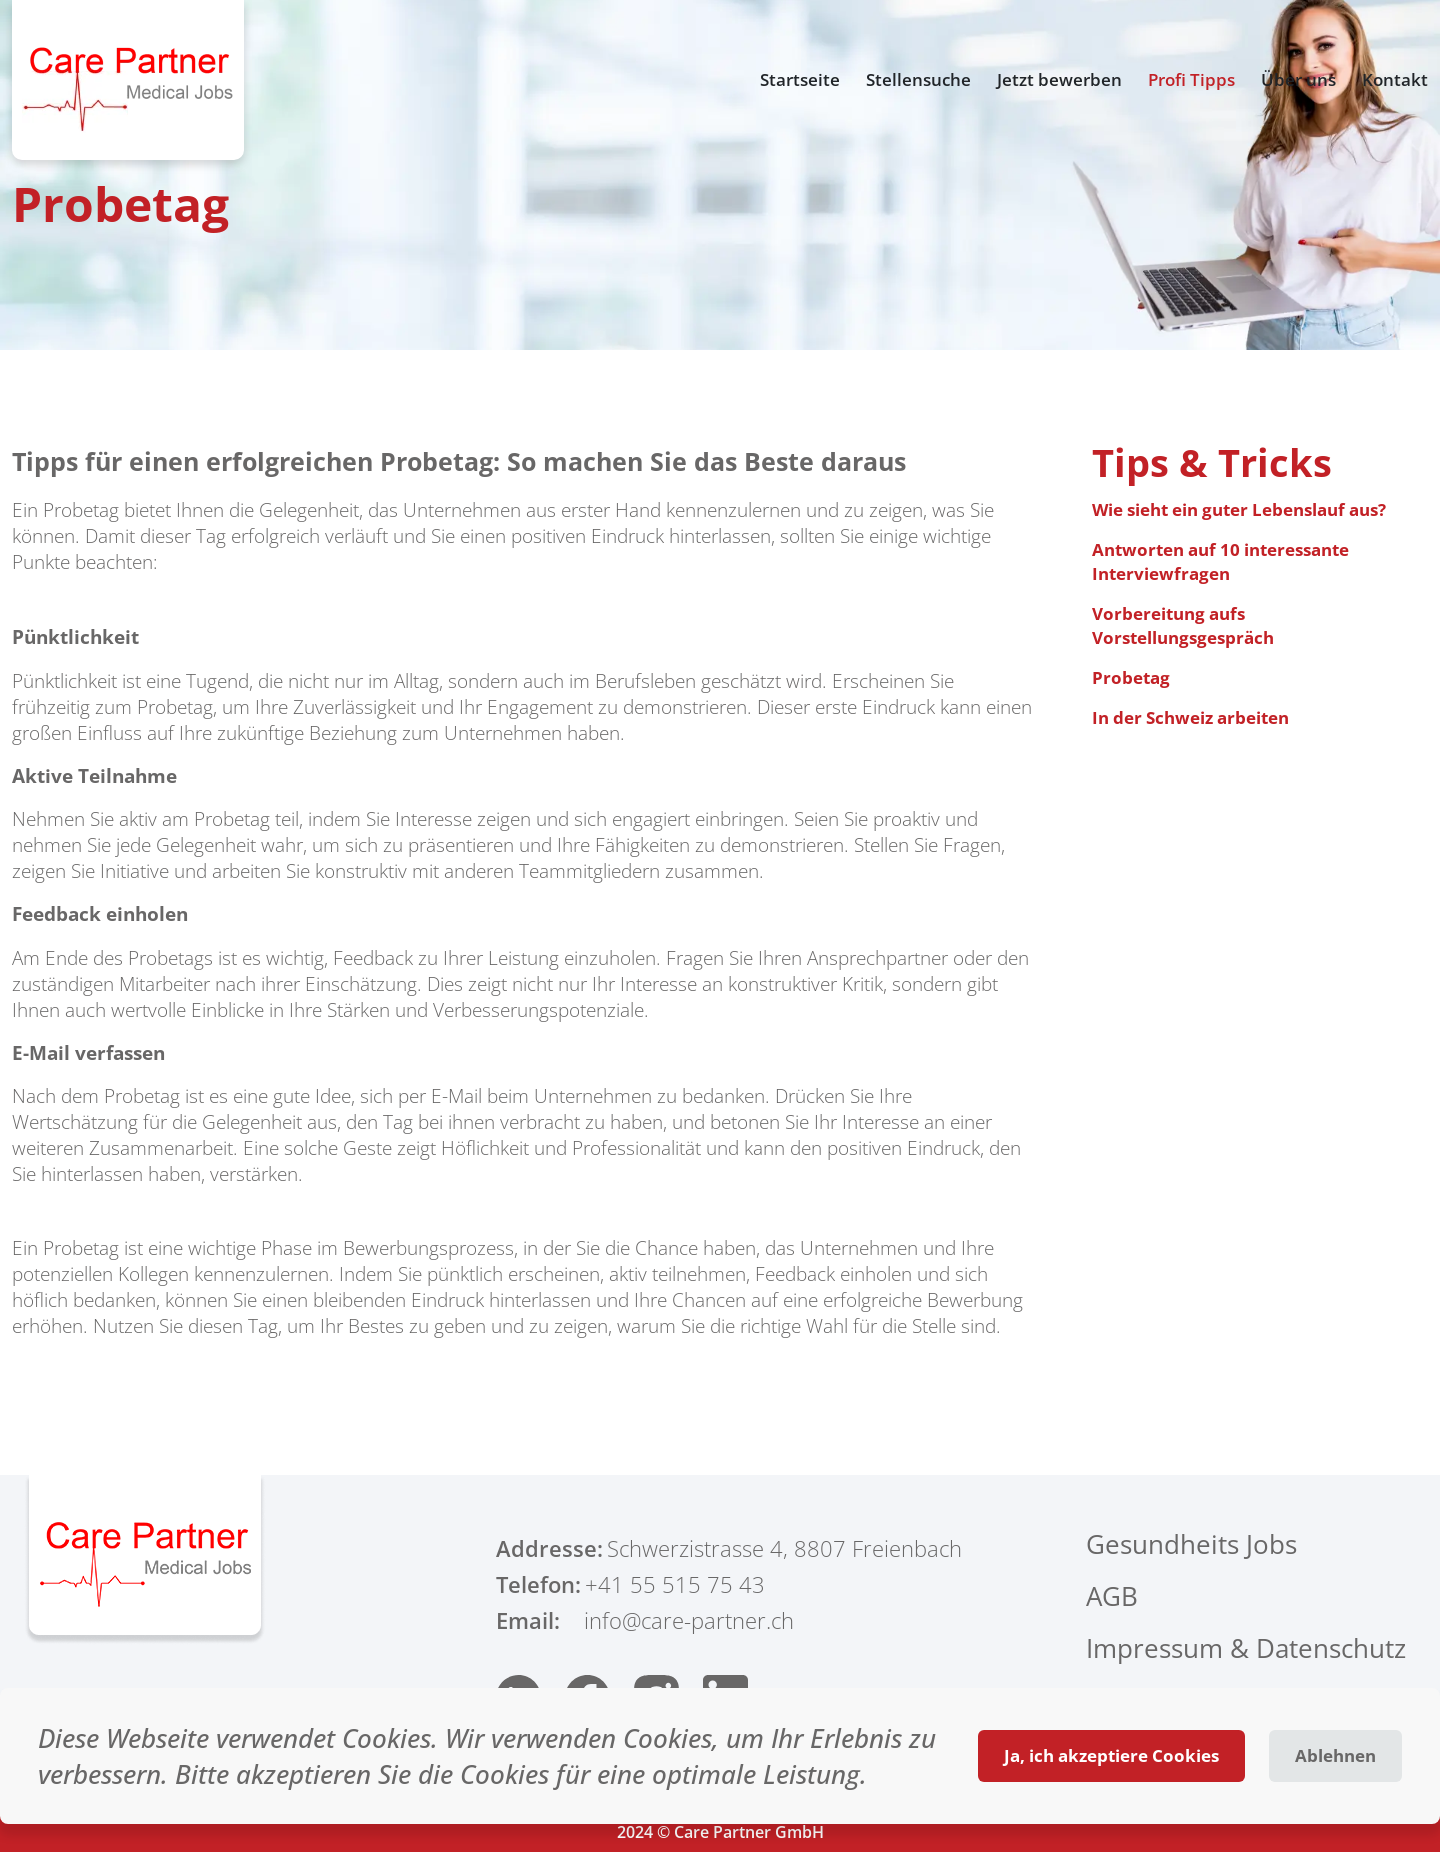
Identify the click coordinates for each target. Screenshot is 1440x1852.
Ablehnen (1335, 1755)
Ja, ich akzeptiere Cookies (1111, 1755)
